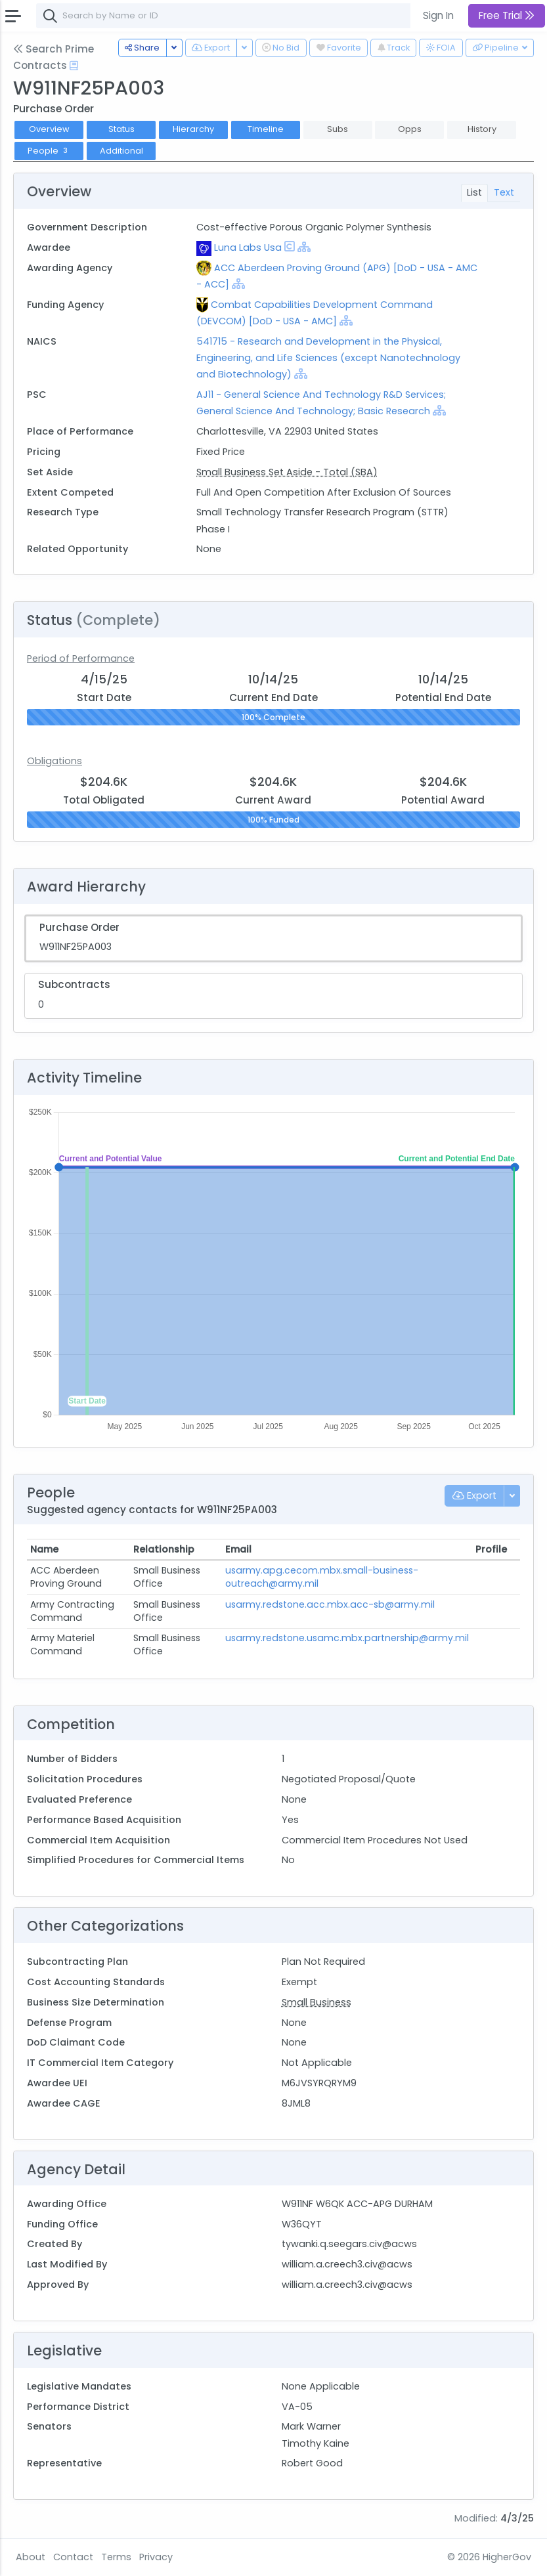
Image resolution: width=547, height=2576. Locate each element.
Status (121, 129)
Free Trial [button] (507, 15)
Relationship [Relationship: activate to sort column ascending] (163, 1549)
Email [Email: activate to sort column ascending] (238, 1549)
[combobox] (233, 15)
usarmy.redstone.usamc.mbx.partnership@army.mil (347, 1637)
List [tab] (474, 192)
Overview (49, 129)
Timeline (266, 129)
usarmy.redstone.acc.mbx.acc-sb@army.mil (330, 1604)
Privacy (156, 2557)
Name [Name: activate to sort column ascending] (44, 1549)
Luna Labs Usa (248, 247)
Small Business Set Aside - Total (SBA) (287, 472)
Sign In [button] (438, 15)
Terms (116, 2557)
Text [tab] (504, 192)
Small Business (316, 2002)
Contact (73, 2557)
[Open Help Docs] (74, 65)
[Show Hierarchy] (304, 247)
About (30, 2557)
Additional (121, 150)
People (49, 150)
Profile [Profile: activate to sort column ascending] (491, 1549)
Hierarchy (193, 129)
